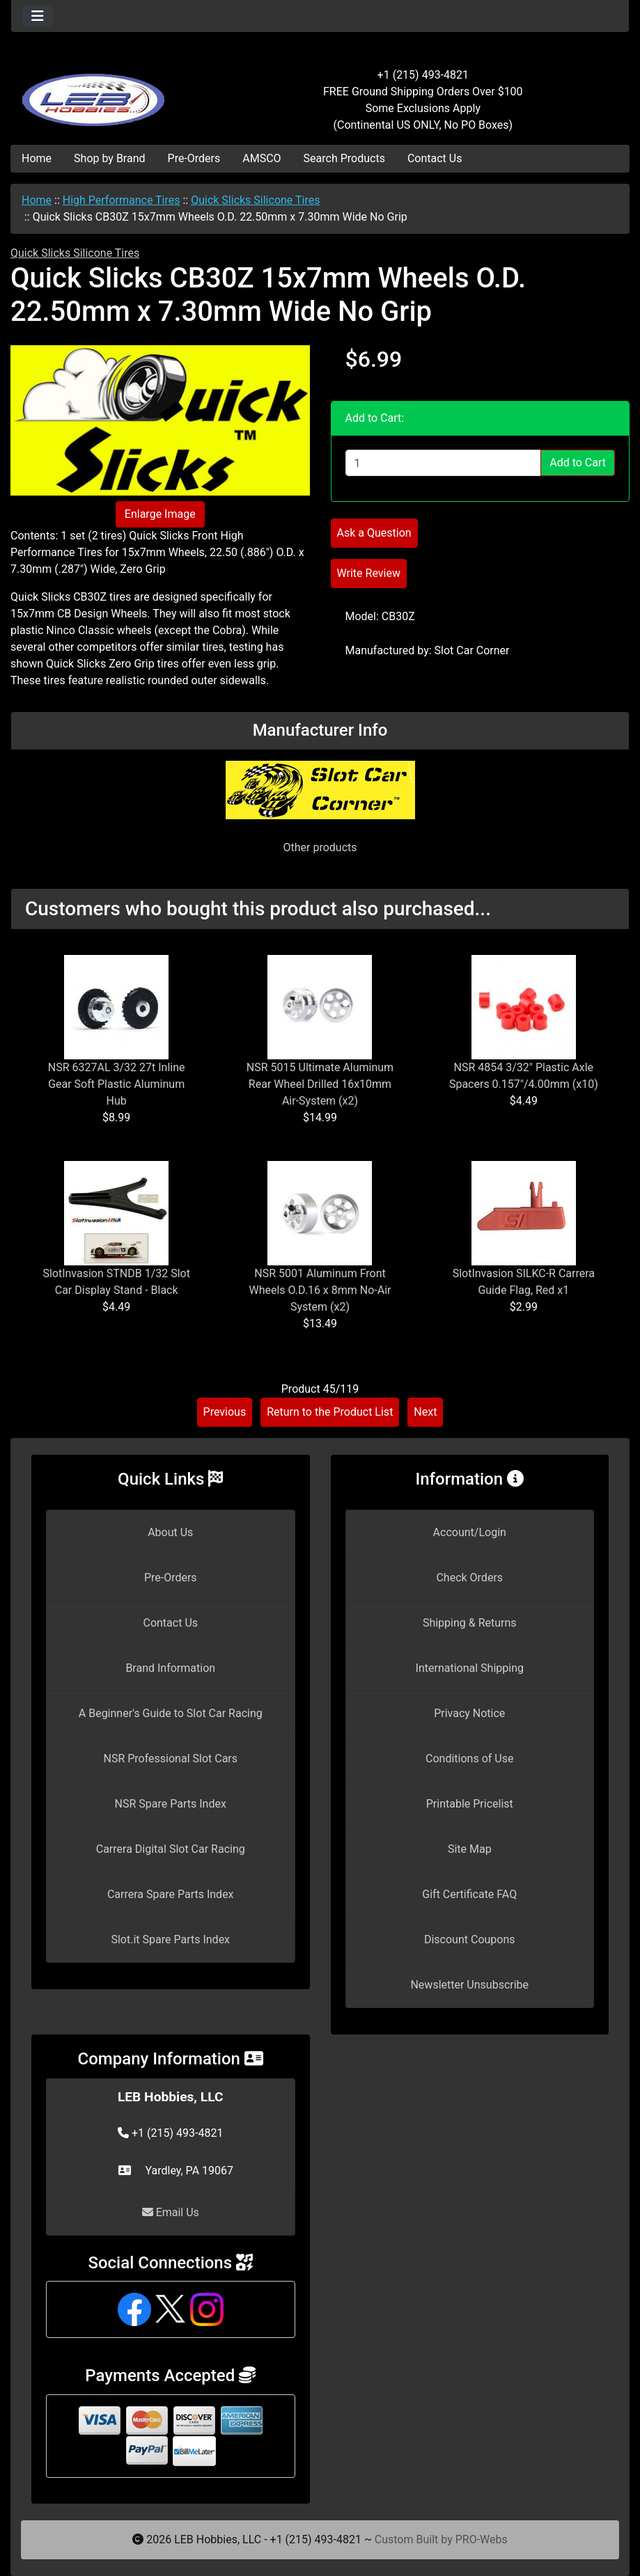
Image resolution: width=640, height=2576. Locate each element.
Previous (225, 1412)
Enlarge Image (160, 514)
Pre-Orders (194, 158)
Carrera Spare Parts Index (170, 1894)
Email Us (170, 2212)
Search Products (344, 158)
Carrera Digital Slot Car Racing (170, 1849)
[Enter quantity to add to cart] (443, 463)
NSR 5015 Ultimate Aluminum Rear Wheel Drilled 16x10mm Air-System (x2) (320, 1084)
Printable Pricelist (469, 1803)
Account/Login (469, 1532)
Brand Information (170, 1668)
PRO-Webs (481, 2539)
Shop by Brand (109, 158)
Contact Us (434, 158)
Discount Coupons (469, 1939)
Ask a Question (374, 532)
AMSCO (261, 158)
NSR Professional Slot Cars (170, 1758)
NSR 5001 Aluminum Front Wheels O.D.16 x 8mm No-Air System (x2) (320, 1290)
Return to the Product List (330, 1412)
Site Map (470, 1849)
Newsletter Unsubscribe (469, 1984)
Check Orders (469, 1577)
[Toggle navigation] (37, 16)
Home (37, 158)
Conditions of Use (469, 1758)
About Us (170, 1532)
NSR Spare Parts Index (170, 1803)
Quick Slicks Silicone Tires (255, 200)
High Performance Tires (121, 200)
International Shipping (470, 1668)
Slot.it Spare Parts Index (170, 1939)
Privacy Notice (469, 1713)
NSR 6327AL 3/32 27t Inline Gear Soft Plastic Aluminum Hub (116, 1084)
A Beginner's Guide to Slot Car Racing (171, 1713)
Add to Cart (577, 462)
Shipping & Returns (470, 1622)
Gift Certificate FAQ (469, 1894)
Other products (320, 847)
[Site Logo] (114, 92)
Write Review (368, 573)
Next (425, 1412)
